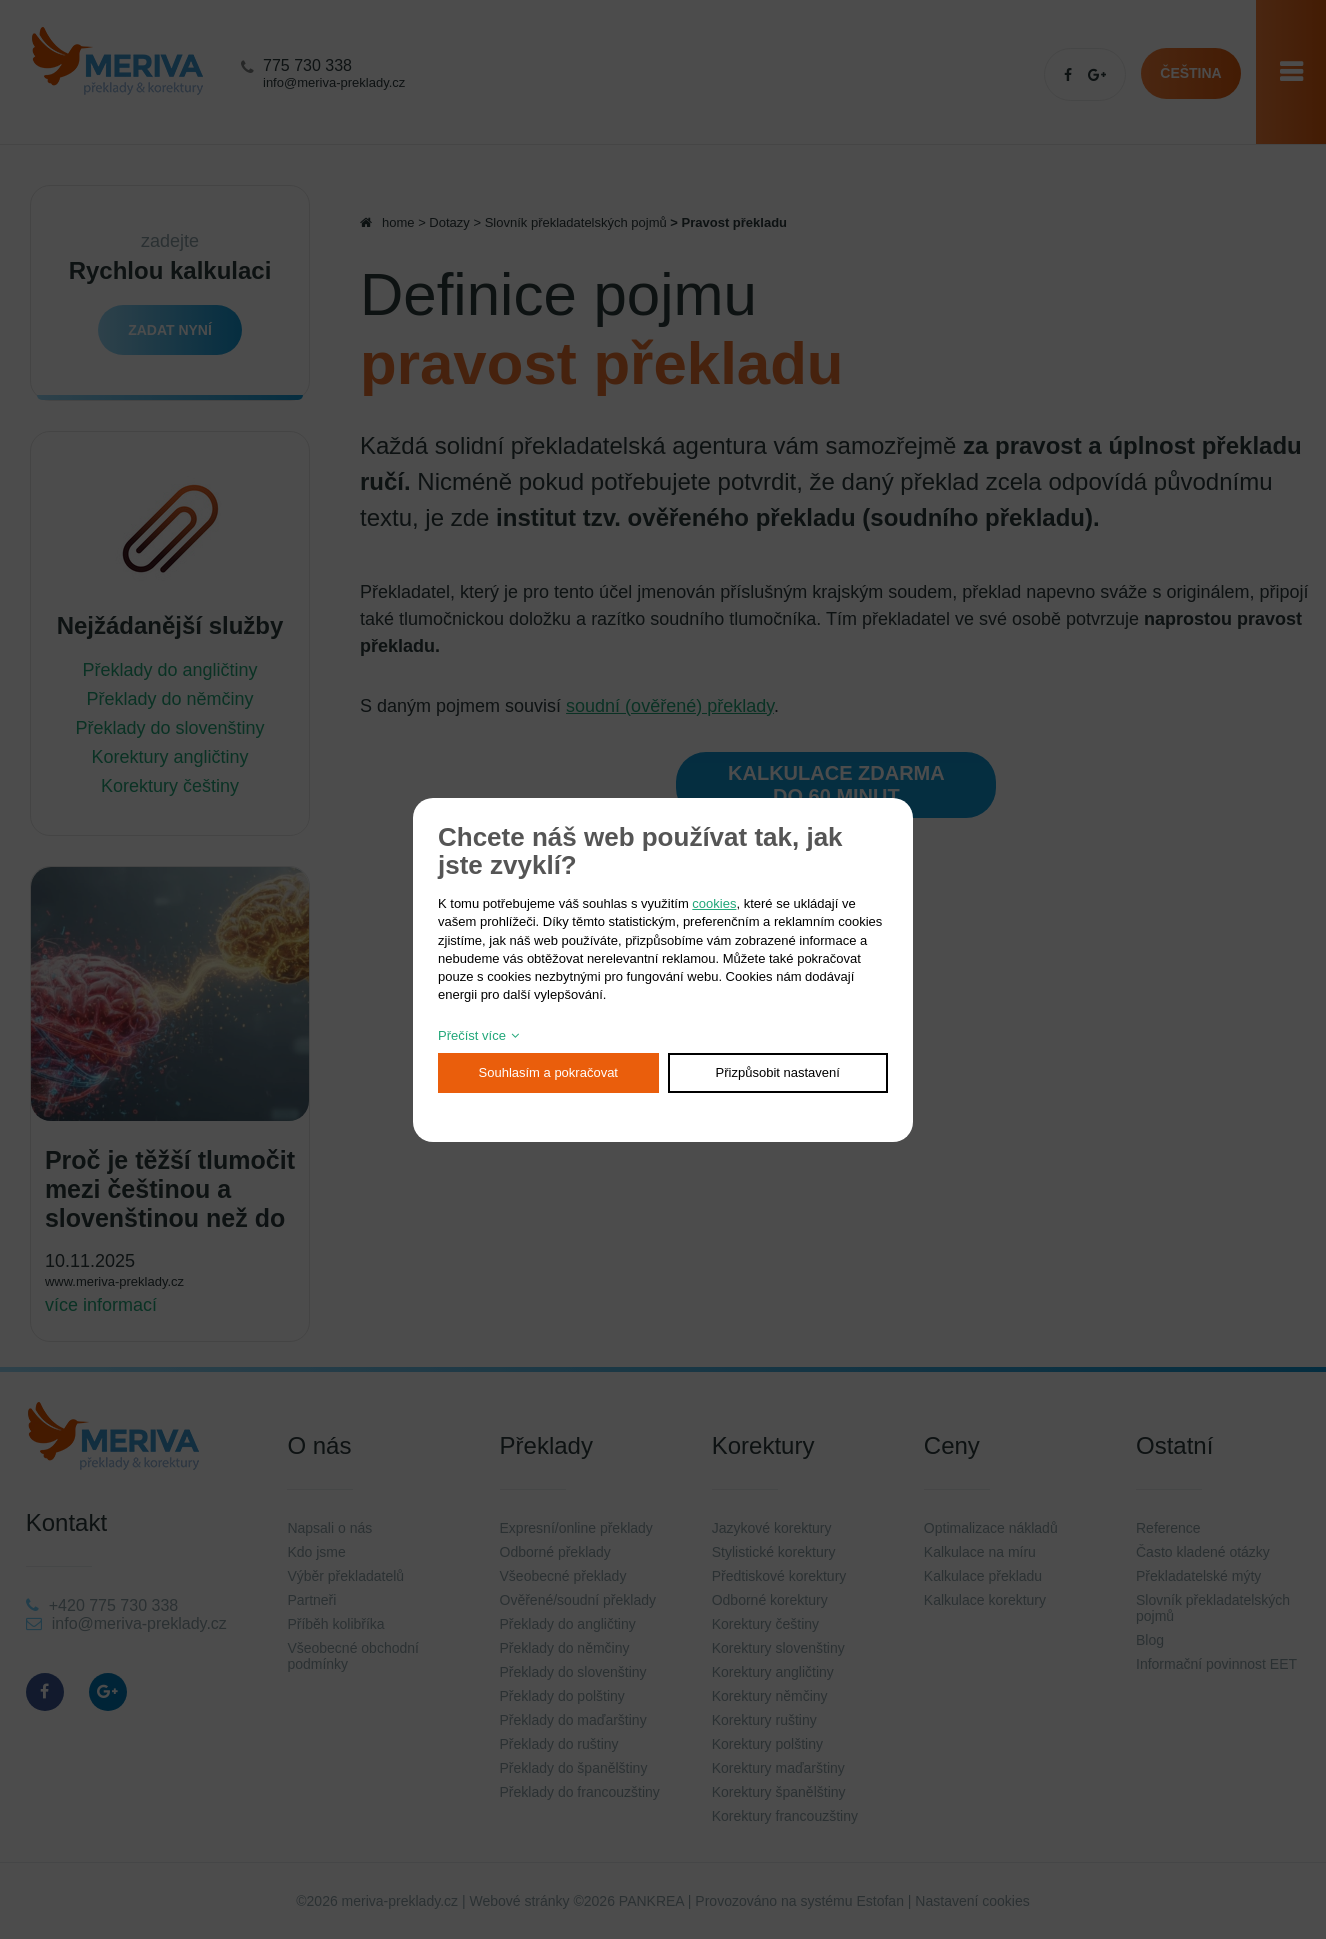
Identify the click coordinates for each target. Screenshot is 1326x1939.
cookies (714, 903)
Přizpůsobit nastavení (778, 1072)
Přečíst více (472, 1035)
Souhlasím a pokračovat (548, 1072)
